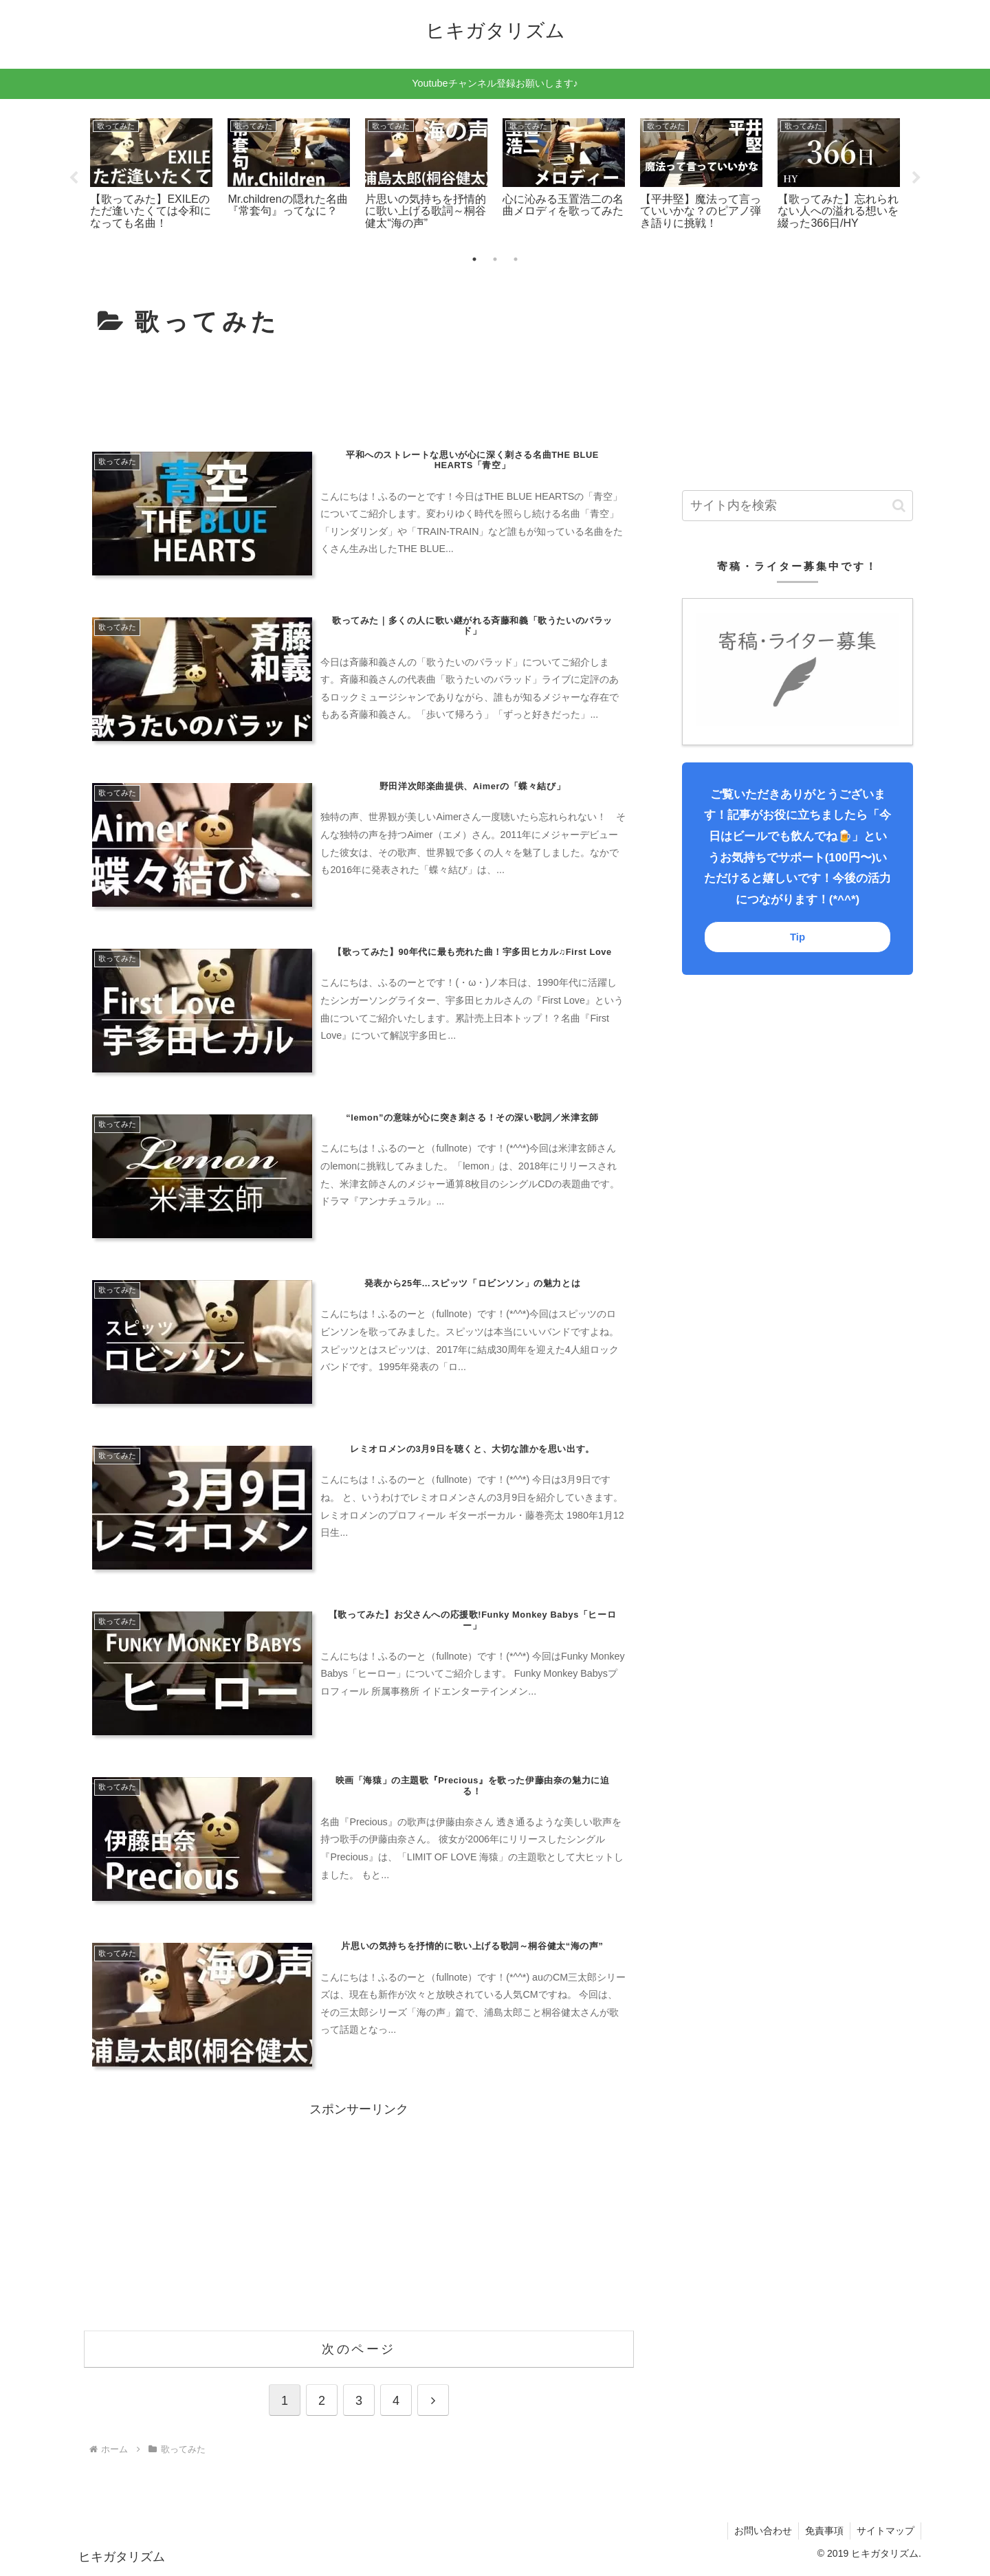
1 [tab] (474, 259)
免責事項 (822, 2532)
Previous (73, 178)
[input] (797, 505)
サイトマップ (885, 2532)
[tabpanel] (151, 175)
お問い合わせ (760, 2532)
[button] (899, 506)
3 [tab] (515, 259)
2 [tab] (495, 259)
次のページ (359, 2351)
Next (916, 178)
